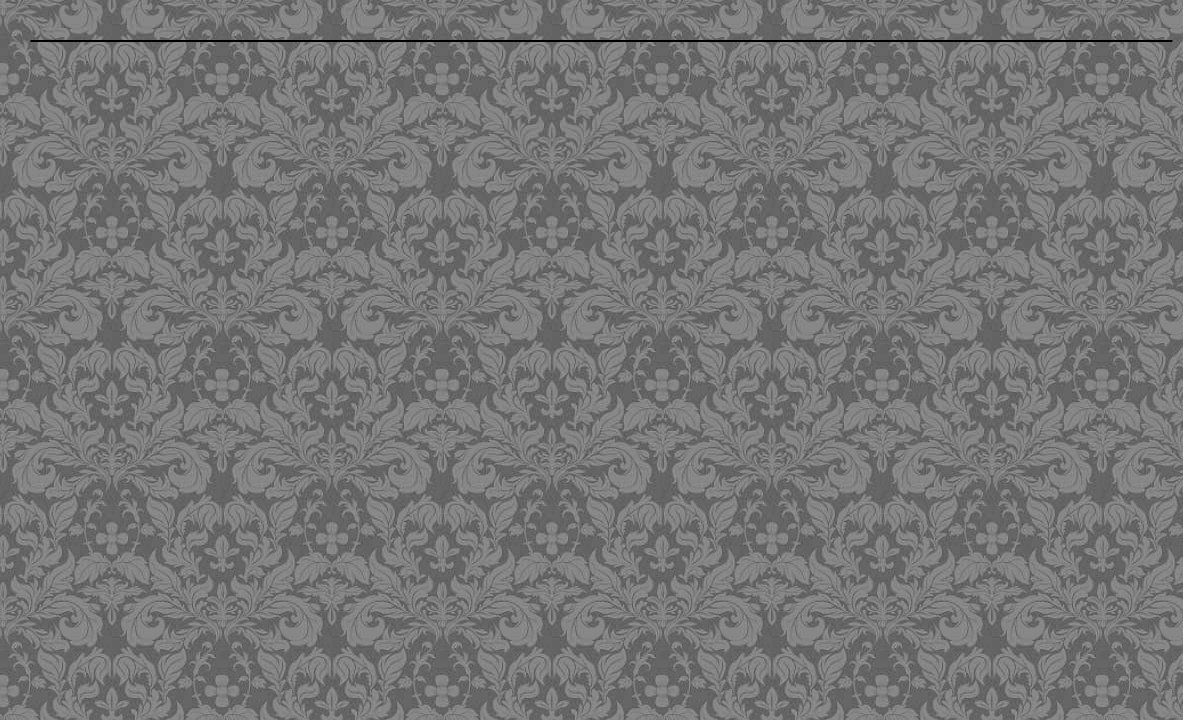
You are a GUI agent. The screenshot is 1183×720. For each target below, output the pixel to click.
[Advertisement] (482, 192)
